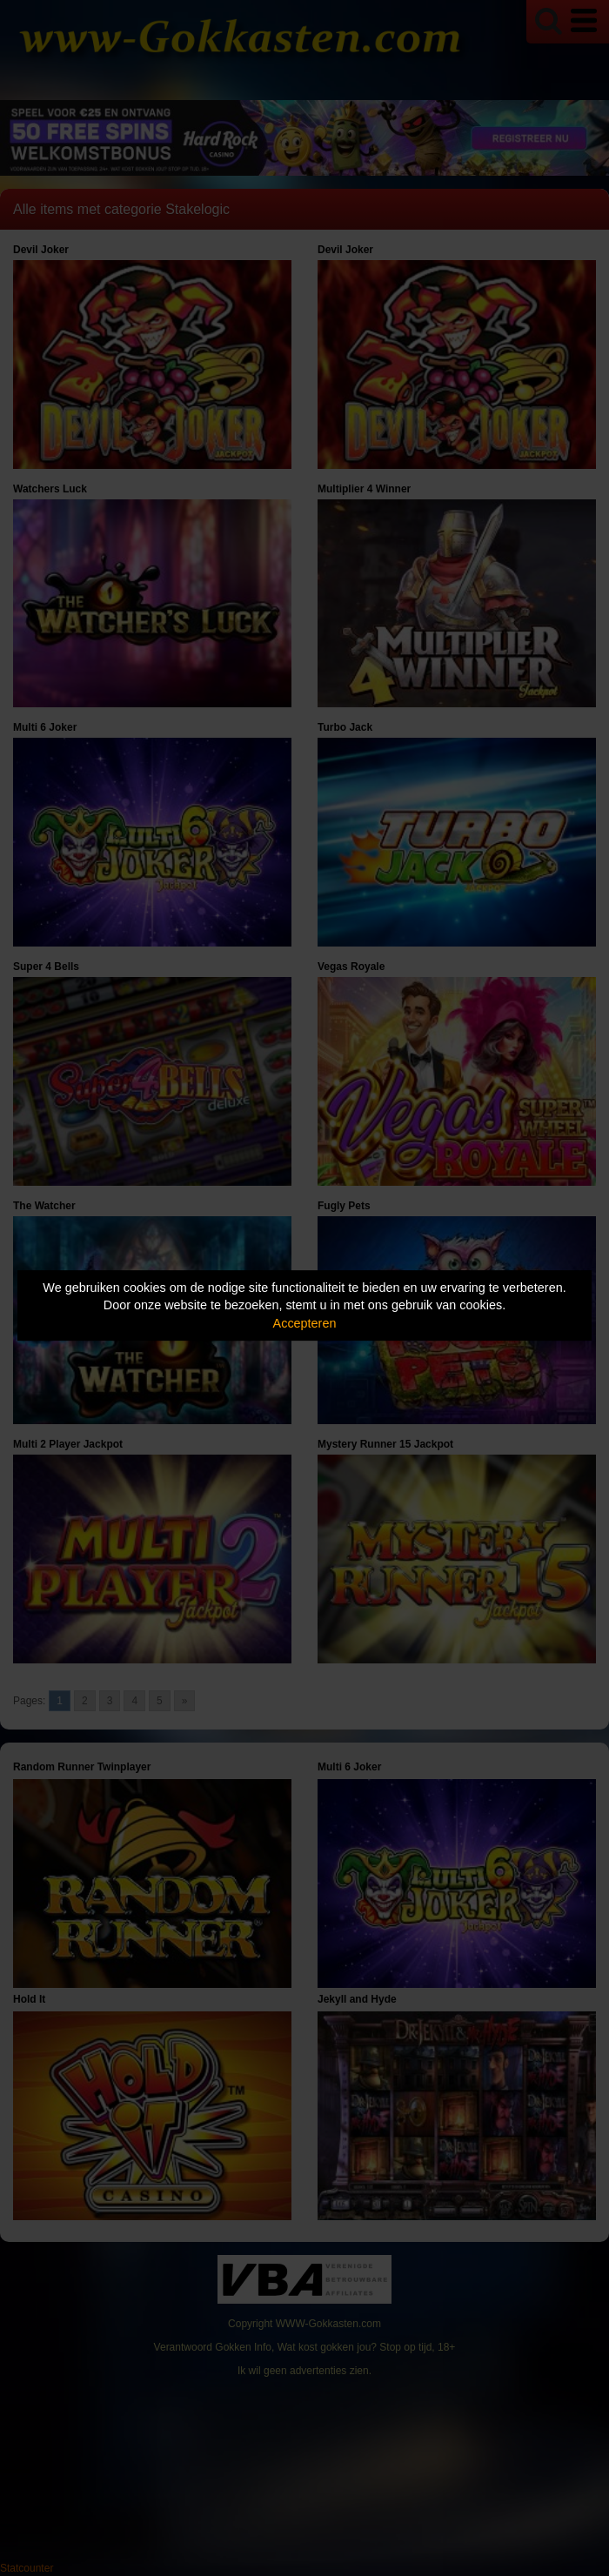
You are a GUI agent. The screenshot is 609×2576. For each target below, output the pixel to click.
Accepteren (305, 1323)
